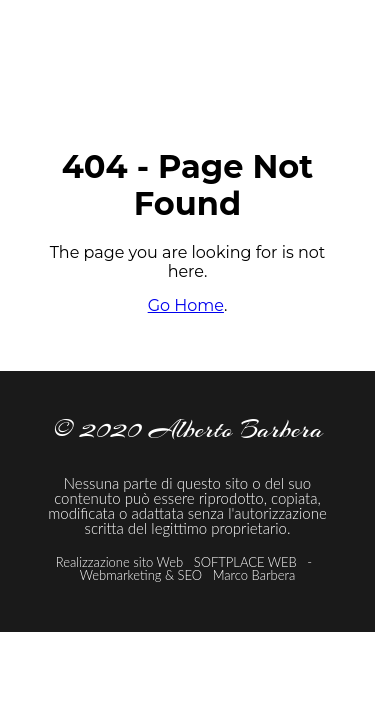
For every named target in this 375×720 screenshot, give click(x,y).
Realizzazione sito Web (119, 562)
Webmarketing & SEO (143, 575)
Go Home (186, 305)
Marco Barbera (254, 575)
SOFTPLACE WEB (247, 562)
